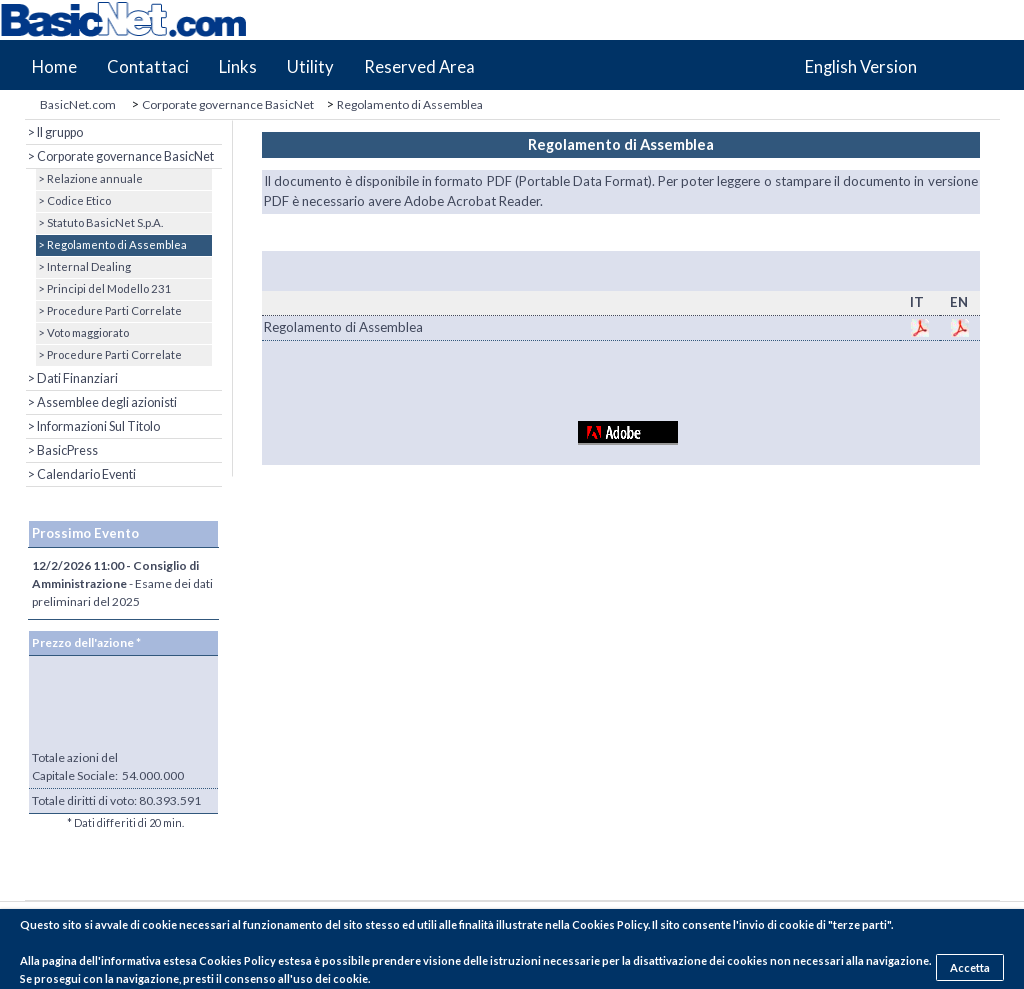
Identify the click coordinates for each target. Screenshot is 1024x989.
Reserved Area (419, 67)
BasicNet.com (78, 104)
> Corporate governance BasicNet (120, 156)
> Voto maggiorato (82, 332)
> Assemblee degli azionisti (101, 402)
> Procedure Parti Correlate (109, 310)
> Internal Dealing (83, 266)
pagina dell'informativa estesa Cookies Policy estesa (177, 960)
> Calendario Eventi (81, 474)
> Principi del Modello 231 (104, 288)
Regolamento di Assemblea (410, 104)
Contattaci (148, 67)
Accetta (970, 967)
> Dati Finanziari (72, 378)
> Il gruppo (54, 132)
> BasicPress (62, 450)
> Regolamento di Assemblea (111, 244)
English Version (861, 67)
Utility (310, 67)
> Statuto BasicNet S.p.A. (99, 222)
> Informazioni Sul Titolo (93, 426)
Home (54, 67)
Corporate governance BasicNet (228, 104)
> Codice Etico (73, 200)
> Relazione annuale (89, 178)
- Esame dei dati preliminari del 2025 (122, 583)
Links (238, 67)
